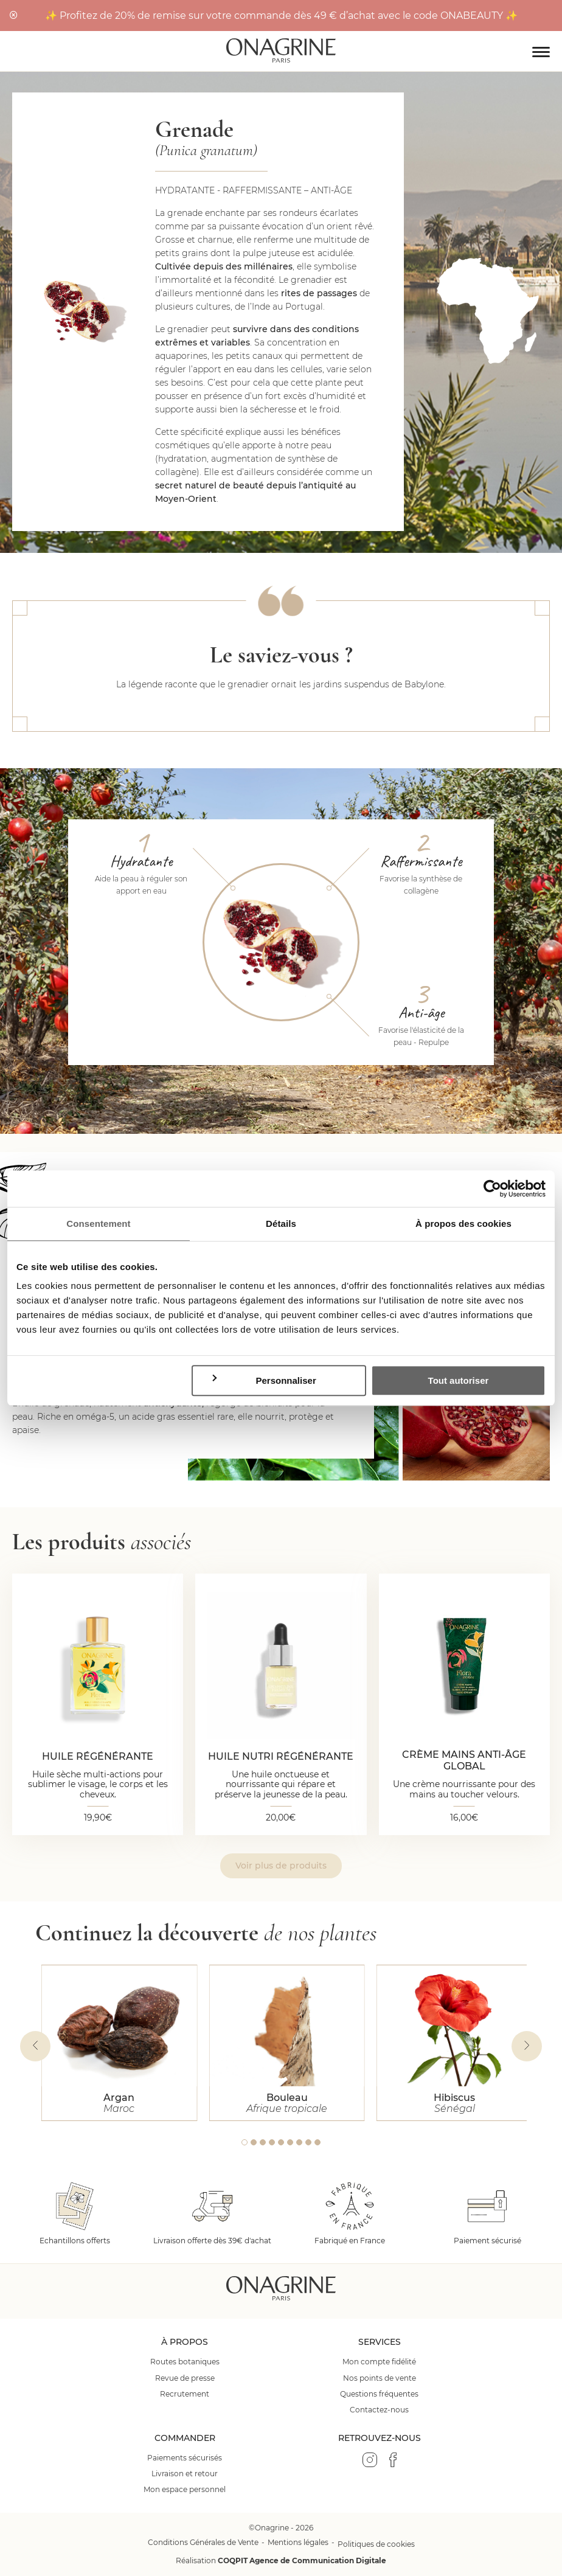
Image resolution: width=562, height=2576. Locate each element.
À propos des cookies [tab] (463, 1223)
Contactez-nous (379, 2410)
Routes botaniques (185, 2362)
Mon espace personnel (185, 2489)
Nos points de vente (379, 2378)
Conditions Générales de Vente (203, 2542)
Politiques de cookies (376, 2544)
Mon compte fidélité (379, 2362)
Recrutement (184, 2394)
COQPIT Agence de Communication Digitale (302, 2560)
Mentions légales (298, 2542)
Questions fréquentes (379, 2394)
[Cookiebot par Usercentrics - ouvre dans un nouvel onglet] (492, 1188)
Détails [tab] (281, 1223)
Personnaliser (263, 1380)
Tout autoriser (458, 1380)
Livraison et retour (184, 2474)
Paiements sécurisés (184, 2458)
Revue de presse (185, 2378)
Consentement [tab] (98, 1223)
